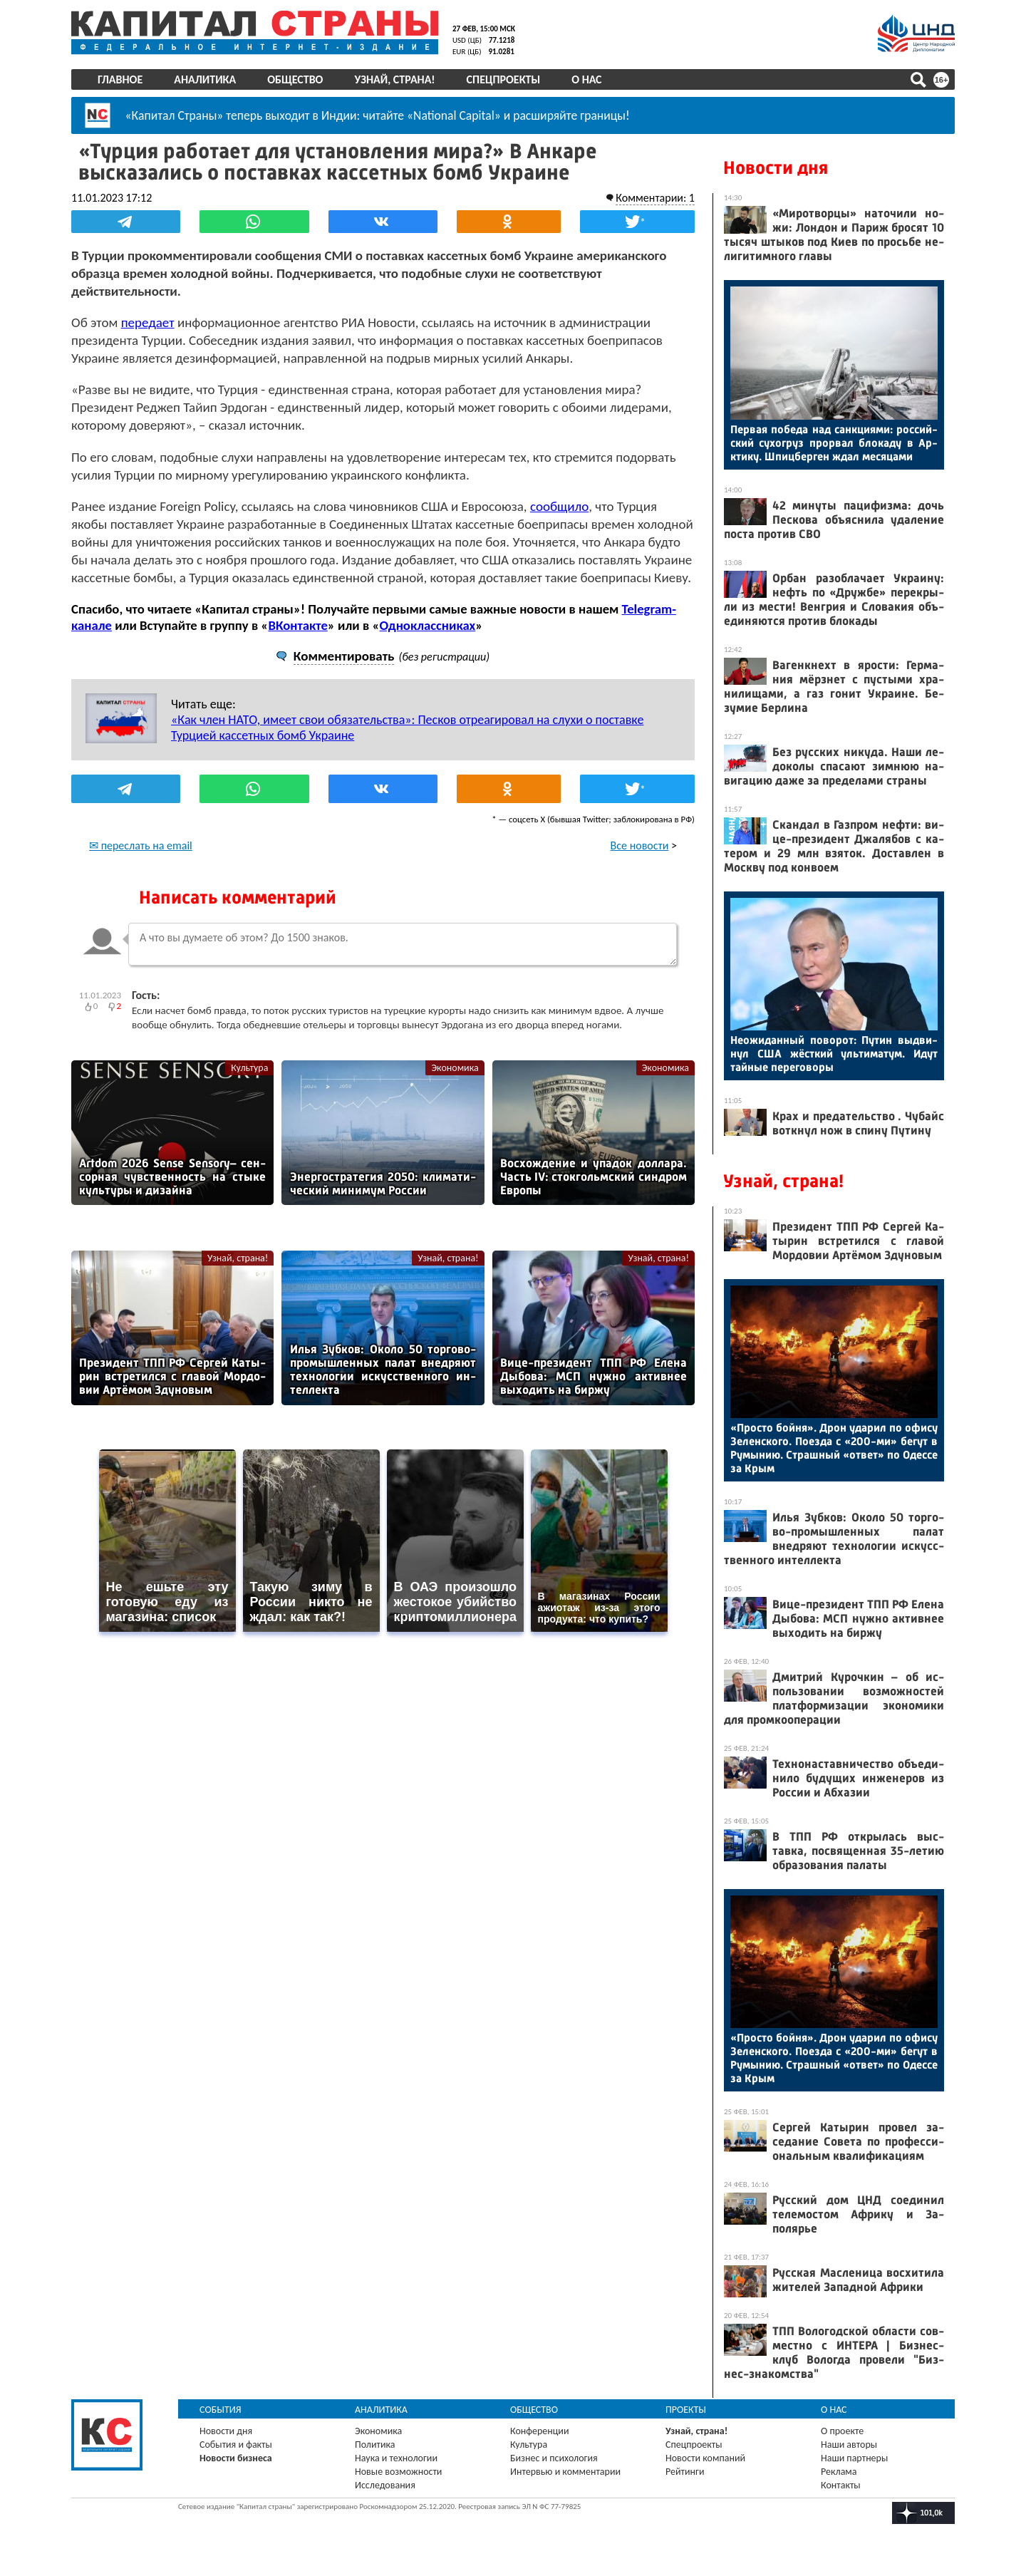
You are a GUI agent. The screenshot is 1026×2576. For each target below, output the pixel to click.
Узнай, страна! (394, 79)
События (221, 2410)
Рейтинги (684, 2472)
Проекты (685, 2410)
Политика (375, 2444)
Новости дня (775, 168)
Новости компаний (705, 2458)
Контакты (841, 2485)
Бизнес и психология (554, 2458)
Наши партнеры (854, 2458)
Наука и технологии (396, 2458)
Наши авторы (849, 2444)
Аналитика (205, 79)
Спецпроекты (504, 79)
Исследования (385, 2485)
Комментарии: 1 (655, 198)
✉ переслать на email (140, 845)
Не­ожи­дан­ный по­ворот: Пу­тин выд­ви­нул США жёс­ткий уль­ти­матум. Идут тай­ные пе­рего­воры (834, 1053)
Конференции (539, 2431)
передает (148, 322)
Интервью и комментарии (565, 2472)
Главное (120, 79)
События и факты (236, 2444)
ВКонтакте (297, 625)
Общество (295, 79)
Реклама (839, 2472)
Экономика (454, 1068)
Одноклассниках (428, 625)
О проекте (842, 2431)
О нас (586, 79)
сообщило (559, 506)
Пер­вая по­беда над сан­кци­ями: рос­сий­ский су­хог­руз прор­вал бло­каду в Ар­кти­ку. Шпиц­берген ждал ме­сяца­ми (834, 443)
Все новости (640, 845)
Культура (249, 1068)
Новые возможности (398, 2472)
